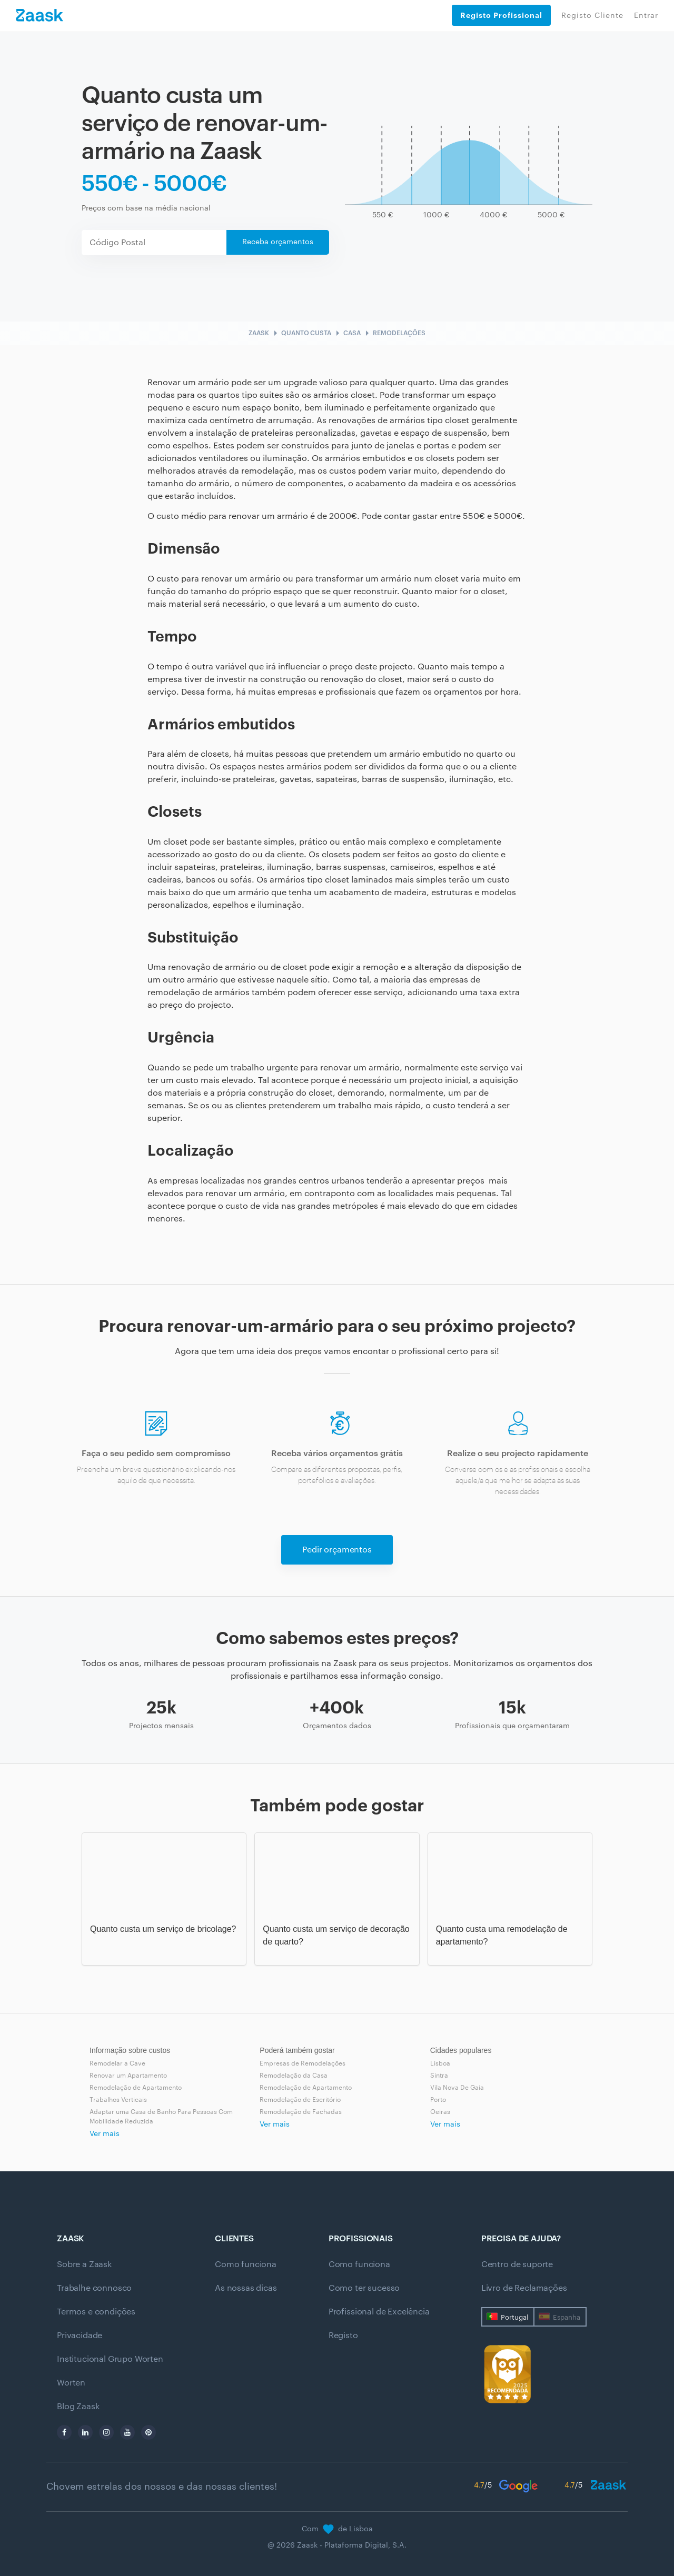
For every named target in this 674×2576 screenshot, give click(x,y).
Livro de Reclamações (524, 2288)
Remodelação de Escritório (300, 2100)
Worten (71, 2383)
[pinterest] (148, 2432)
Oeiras (440, 2112)
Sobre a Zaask (84, 2264)
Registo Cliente (592, 15)
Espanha (566, 2317)
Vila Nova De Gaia (457, 2087)
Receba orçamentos (277, 242)
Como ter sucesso (364, 2288)
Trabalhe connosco (94, 2288)
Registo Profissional (501, 15)
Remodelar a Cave (117, 2063)
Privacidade (79, 2335)
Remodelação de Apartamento (136, 2087)
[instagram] (106, 2432)
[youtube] (127, 2432)
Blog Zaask (78, 2406)
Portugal (514, 2317)
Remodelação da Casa (294, 2075)
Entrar (646, 15)
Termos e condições (96, 2312)
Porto (438, 2100)
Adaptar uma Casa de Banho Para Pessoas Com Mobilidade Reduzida (161, 2116)
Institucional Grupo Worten (110, 2359)
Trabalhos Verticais (118, 2100)
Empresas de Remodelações (302, 2063)
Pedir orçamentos (336, 1550)
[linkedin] (85, 2432)
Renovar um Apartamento (128, 2075)
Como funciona (245, 2264)
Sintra (439, 2075)
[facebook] (64, 2432)
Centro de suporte (517, 2264)
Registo (343, 2335)
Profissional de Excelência (379, 2312)
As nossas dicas (246, 2288)
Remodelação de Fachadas (301, 2112)
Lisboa (440, 2063)
